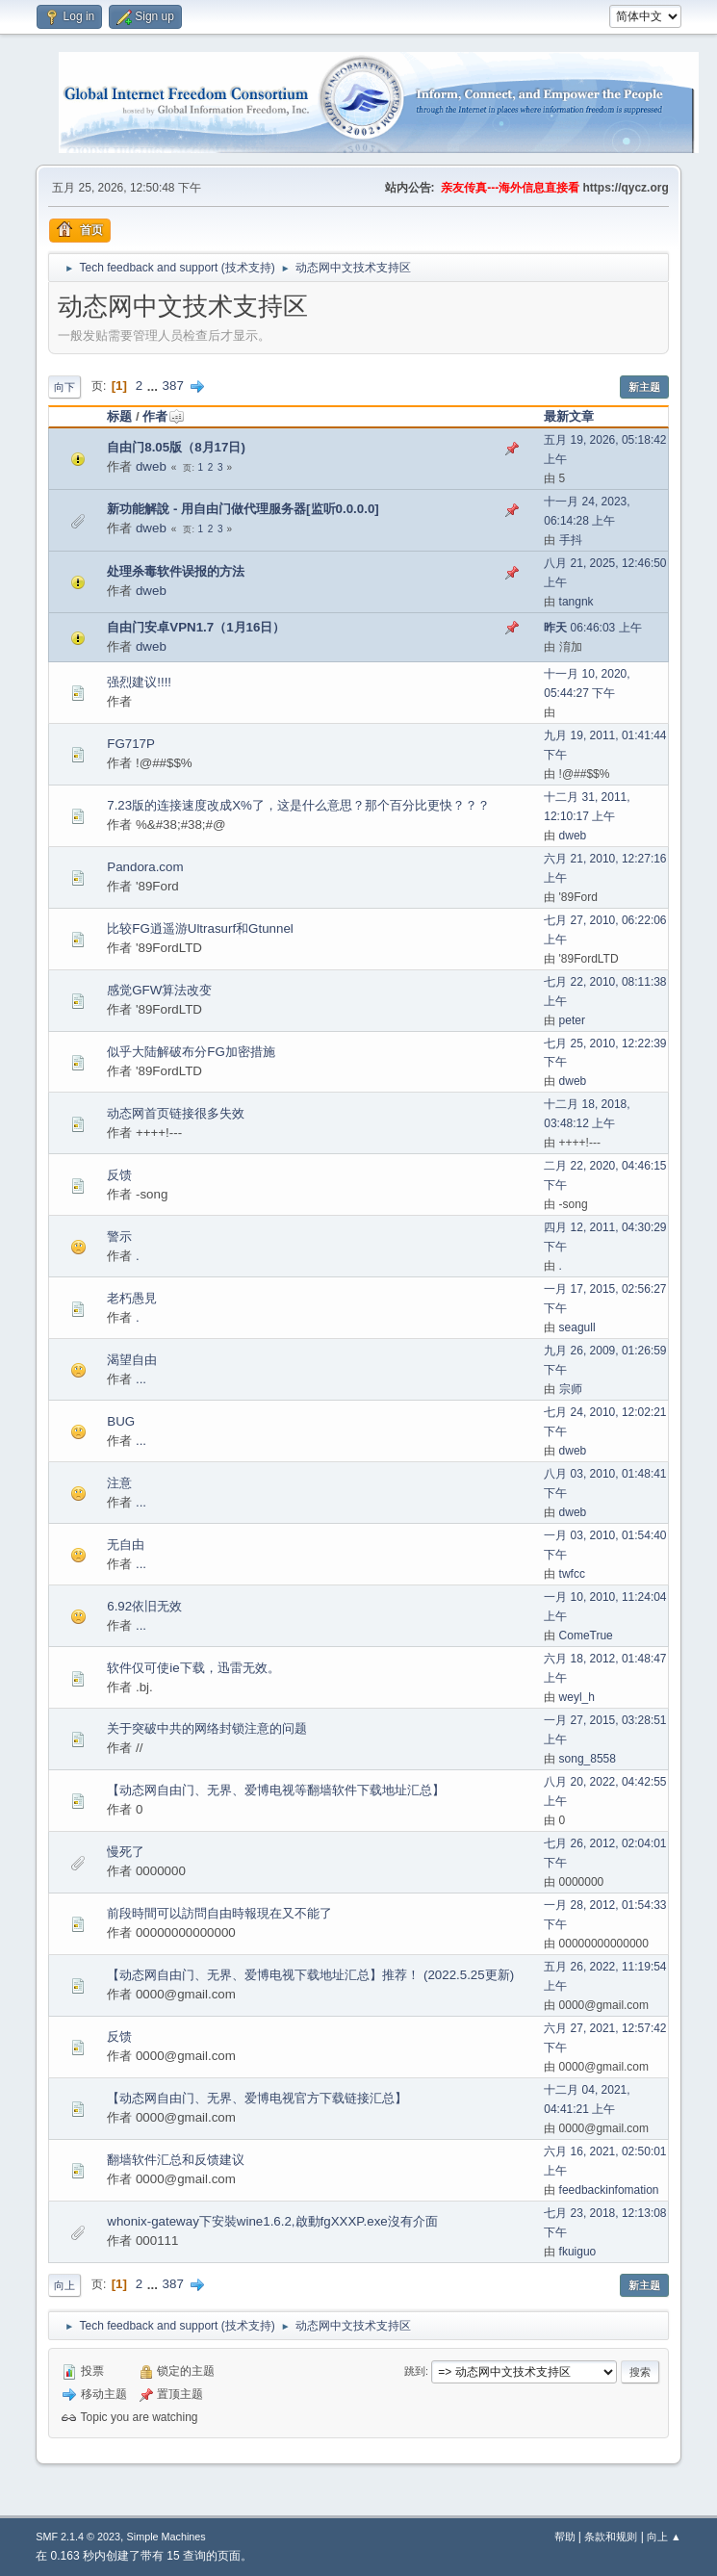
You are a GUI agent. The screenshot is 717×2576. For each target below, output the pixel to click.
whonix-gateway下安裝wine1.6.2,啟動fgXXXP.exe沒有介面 (272, 2221)
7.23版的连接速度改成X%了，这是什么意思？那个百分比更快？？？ (298, 805)
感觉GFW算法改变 (159, 990)
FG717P (131, 743)
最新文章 (569, 416)
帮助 (565, 2536)
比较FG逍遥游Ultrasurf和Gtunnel (200, 928)
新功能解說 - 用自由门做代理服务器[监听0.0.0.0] (242, 509)
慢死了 (125, 1851)
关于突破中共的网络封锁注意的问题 (207, 1728)
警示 (119, 1236)
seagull (577, 1327)
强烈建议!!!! (139, 682)
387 (173, 385)
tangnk (576, 601)
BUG (121, 1421)
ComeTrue (586, 1635)
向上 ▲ (664, 2536)
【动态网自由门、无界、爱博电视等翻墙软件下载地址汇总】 (276, 1790)
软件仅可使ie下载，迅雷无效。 (193, 1668)
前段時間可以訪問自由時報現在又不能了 (219, 1913)
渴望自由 (132, 1359)
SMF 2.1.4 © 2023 (78, 2536)
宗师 (570, 1389)
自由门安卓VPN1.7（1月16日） (196, 627)
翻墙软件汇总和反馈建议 (175, 2159)
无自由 (125, 1544)
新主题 (644, 387)
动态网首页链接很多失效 (175, 1113)
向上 (64, 2285)
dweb (151, 466)
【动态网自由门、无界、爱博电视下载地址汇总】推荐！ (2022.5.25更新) (310, 1975)
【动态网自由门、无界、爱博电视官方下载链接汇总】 (257, 2098)
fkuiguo (578, 2251)
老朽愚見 (132, 1298)
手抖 (570, 540)
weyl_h (577, 1697)
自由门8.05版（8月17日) (176, 447)
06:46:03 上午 (592, 627)
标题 (119, 416)
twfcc (572, 1574)
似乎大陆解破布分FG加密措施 (191, 1051)
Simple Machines (166, 2536)
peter (572, 1020)
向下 (64, 387)
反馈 (119, 1175)
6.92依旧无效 (144, 1606)
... (154, 385)
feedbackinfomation (609, 2190)
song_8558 (587, 1758)
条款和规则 (610, 2536)
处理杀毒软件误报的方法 (175, 571)
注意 (119, 1483)
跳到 (414, 2371)
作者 (163, 416)
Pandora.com (145, 867)
